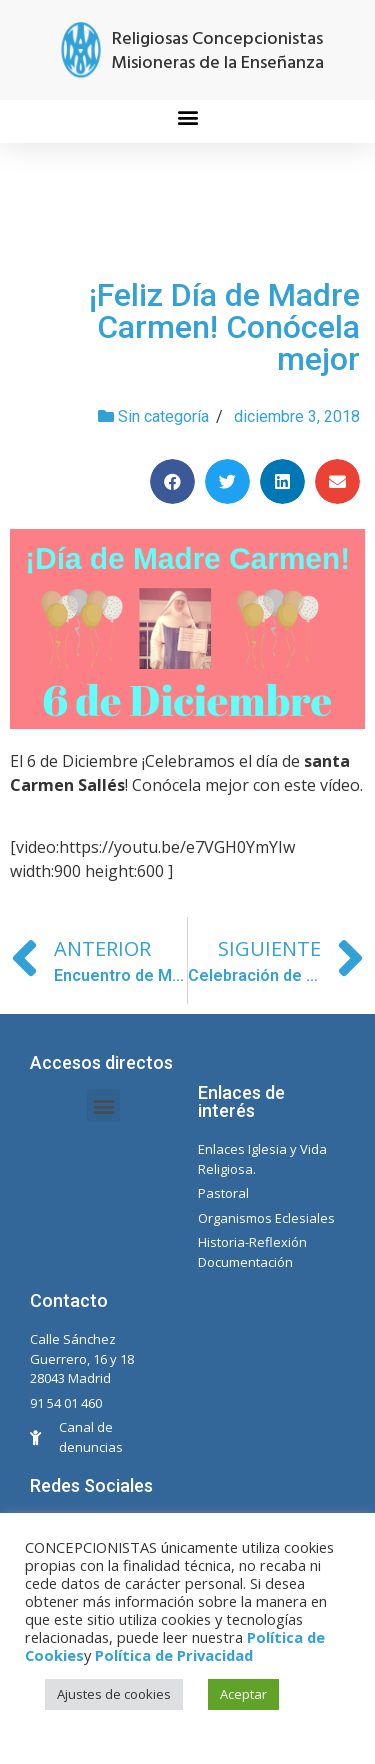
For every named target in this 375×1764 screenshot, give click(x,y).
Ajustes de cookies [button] (114, 1694)
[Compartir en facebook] (172, 481)
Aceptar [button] (243, 1694)
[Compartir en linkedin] (282, 481)
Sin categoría (163, 416)
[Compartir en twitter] (227, 481)
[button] (187, 116)
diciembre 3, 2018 (297, 416)
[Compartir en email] (337, 481)
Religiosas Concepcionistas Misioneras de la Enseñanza (217, 51)
